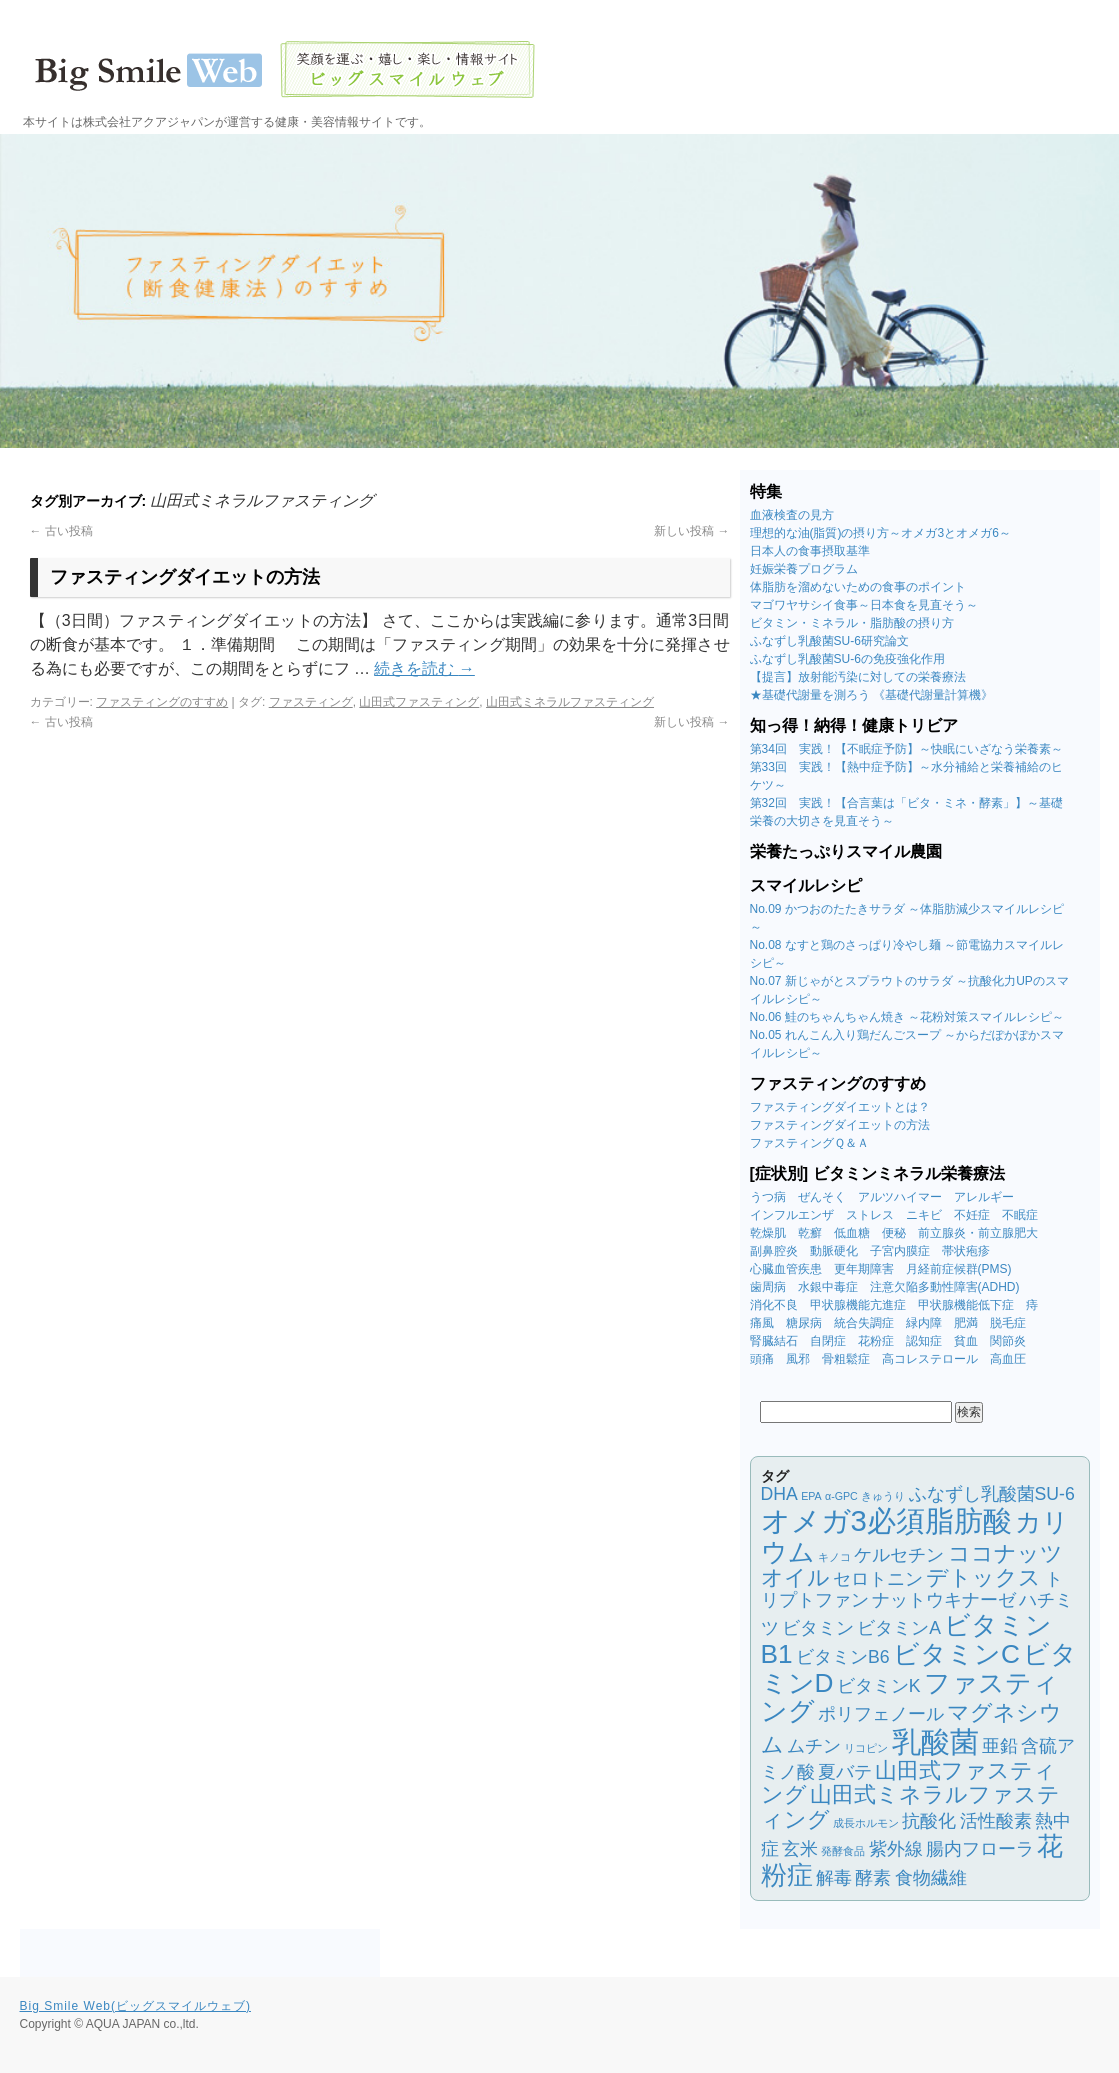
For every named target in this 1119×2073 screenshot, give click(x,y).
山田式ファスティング (419, 702)
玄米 (800, 1849)
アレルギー (984, 1197)
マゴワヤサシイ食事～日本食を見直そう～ (864, 605)
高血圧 (1008, 1359)
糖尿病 (804, 1323)
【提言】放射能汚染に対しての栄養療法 (858, 677)
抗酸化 (929, 1821)
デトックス (983, 1577)
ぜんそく (822, 1197)
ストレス (870, 1215)
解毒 (834, 1878)
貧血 (966, 1341)
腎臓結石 (774, 1341)
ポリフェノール (881, 1714)
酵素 (873, 1878)
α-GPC (841, 1496)
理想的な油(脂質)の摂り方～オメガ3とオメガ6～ (880, 533)
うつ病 (768, 1197)
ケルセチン (899, 1555)
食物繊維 (931, 1878)
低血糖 (852, 1233)
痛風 (762, 1323)
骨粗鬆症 (846, 1359)
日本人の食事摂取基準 (810, 551)
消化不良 (774, 1305)
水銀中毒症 (828, 1287)
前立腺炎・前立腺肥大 (978, 1233)
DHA (779, 1494)
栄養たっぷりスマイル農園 (846, 851)
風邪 (798, 1359)
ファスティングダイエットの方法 (185, 577)
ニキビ (924, 1215)
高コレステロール (930, 1359)
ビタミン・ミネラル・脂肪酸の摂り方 (852, 623)
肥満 (966, 1323)
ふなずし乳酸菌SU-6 (992, 1494)
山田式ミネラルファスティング (570, 702)
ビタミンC (956, 1654)
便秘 (894, 1233)
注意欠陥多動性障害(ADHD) (945, 1287)
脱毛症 (1008, 1323)
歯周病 (768, 1287)
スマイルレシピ (806, 885)
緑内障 (924, 1323)
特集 (766, 491)
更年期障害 (864, 1269)
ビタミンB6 (843, 1657)
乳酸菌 (935, 1741)
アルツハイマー (900, 1197)
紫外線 (896, 1849)
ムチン (814, 1746)
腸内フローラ (980, 1849)
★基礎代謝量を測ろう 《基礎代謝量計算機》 (871, 695)
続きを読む (424, 668)
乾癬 (810, 1233)
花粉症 (876, 1341)
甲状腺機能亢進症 (858, 1305)
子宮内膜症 (900, 1251)
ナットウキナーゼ (944, 1600)
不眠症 (1020, 1215)
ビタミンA (899, 1628)
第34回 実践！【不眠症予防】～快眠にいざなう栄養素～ (906, 749)
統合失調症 (864, 1323)
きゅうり (883, 1496)
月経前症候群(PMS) (959, 1269)
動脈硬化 (834, 1251)
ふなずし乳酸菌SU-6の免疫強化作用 (847, 659)
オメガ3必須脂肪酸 (886, 1520)
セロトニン (878, 1579)
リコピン (866, 1748)
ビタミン (818, 1628)
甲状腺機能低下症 (966, 1305)
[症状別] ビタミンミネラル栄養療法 (877, 1173)
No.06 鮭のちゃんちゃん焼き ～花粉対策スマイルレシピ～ (907, 1017)
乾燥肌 (768, 1233)
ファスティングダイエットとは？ (840, 1107)
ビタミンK (879, 1686)
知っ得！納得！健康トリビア (854, 725)
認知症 (924, 1341)
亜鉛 (1000, 1746)
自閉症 (828, 1341)
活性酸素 (996, 1821)
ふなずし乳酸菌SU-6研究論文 (829, 641)
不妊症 (972, 1215)
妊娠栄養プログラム (804, 569)
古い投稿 (61, 531)
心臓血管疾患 (786, 1269)
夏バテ (845, 1772)
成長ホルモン (866, 1823)
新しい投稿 (691, 531)
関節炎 (1008, 1341)
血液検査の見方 (792, 515)
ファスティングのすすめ (162, 702)
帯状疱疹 (966, 1251)
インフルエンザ (792, 1215)
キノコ (834, 1557)
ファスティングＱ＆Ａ (809, 1143)
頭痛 (762, 1359)
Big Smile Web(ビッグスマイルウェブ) (135, 2006)
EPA (811, 1496)
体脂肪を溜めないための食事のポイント (858, 587)
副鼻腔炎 (774, 1251)
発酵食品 (843, 1851)
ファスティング (311, 702)
